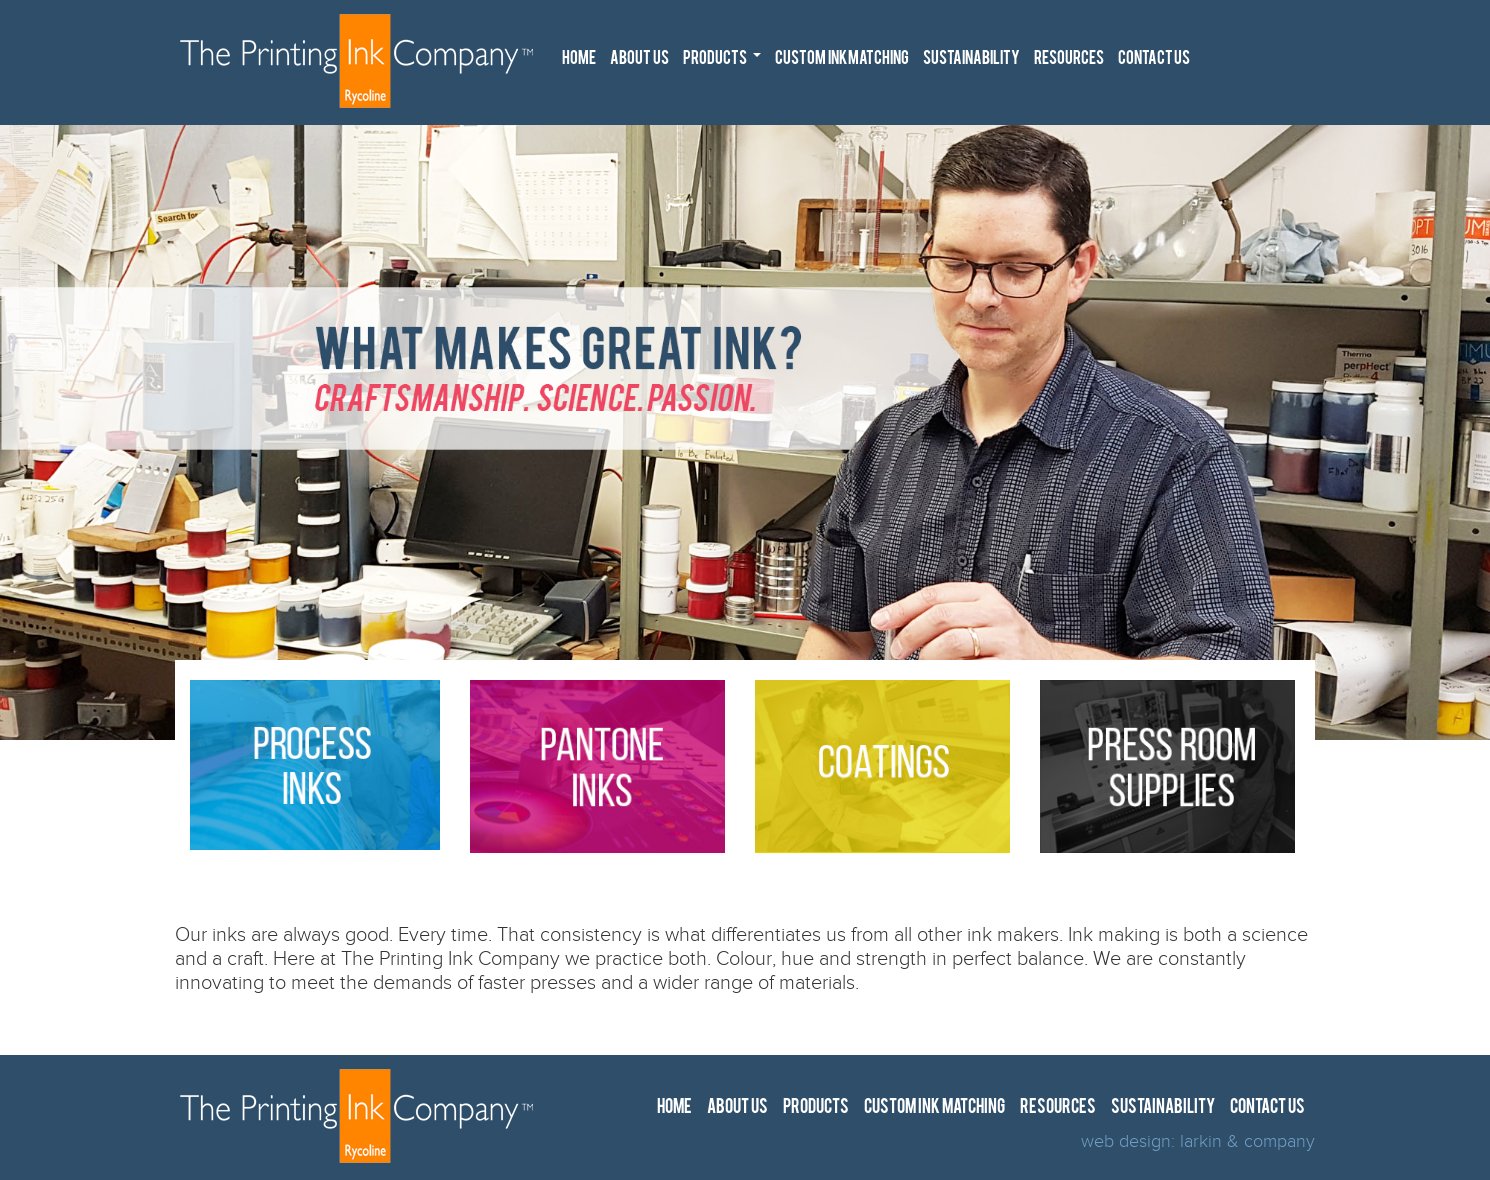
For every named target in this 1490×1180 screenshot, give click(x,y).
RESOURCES (1069, 59)
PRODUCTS (724, 63)
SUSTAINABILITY (971, 59)
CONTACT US (1154, 59)
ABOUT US (639, 59)
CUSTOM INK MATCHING (842, 59)
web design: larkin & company (1198, 1141)
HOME (579, 59)
